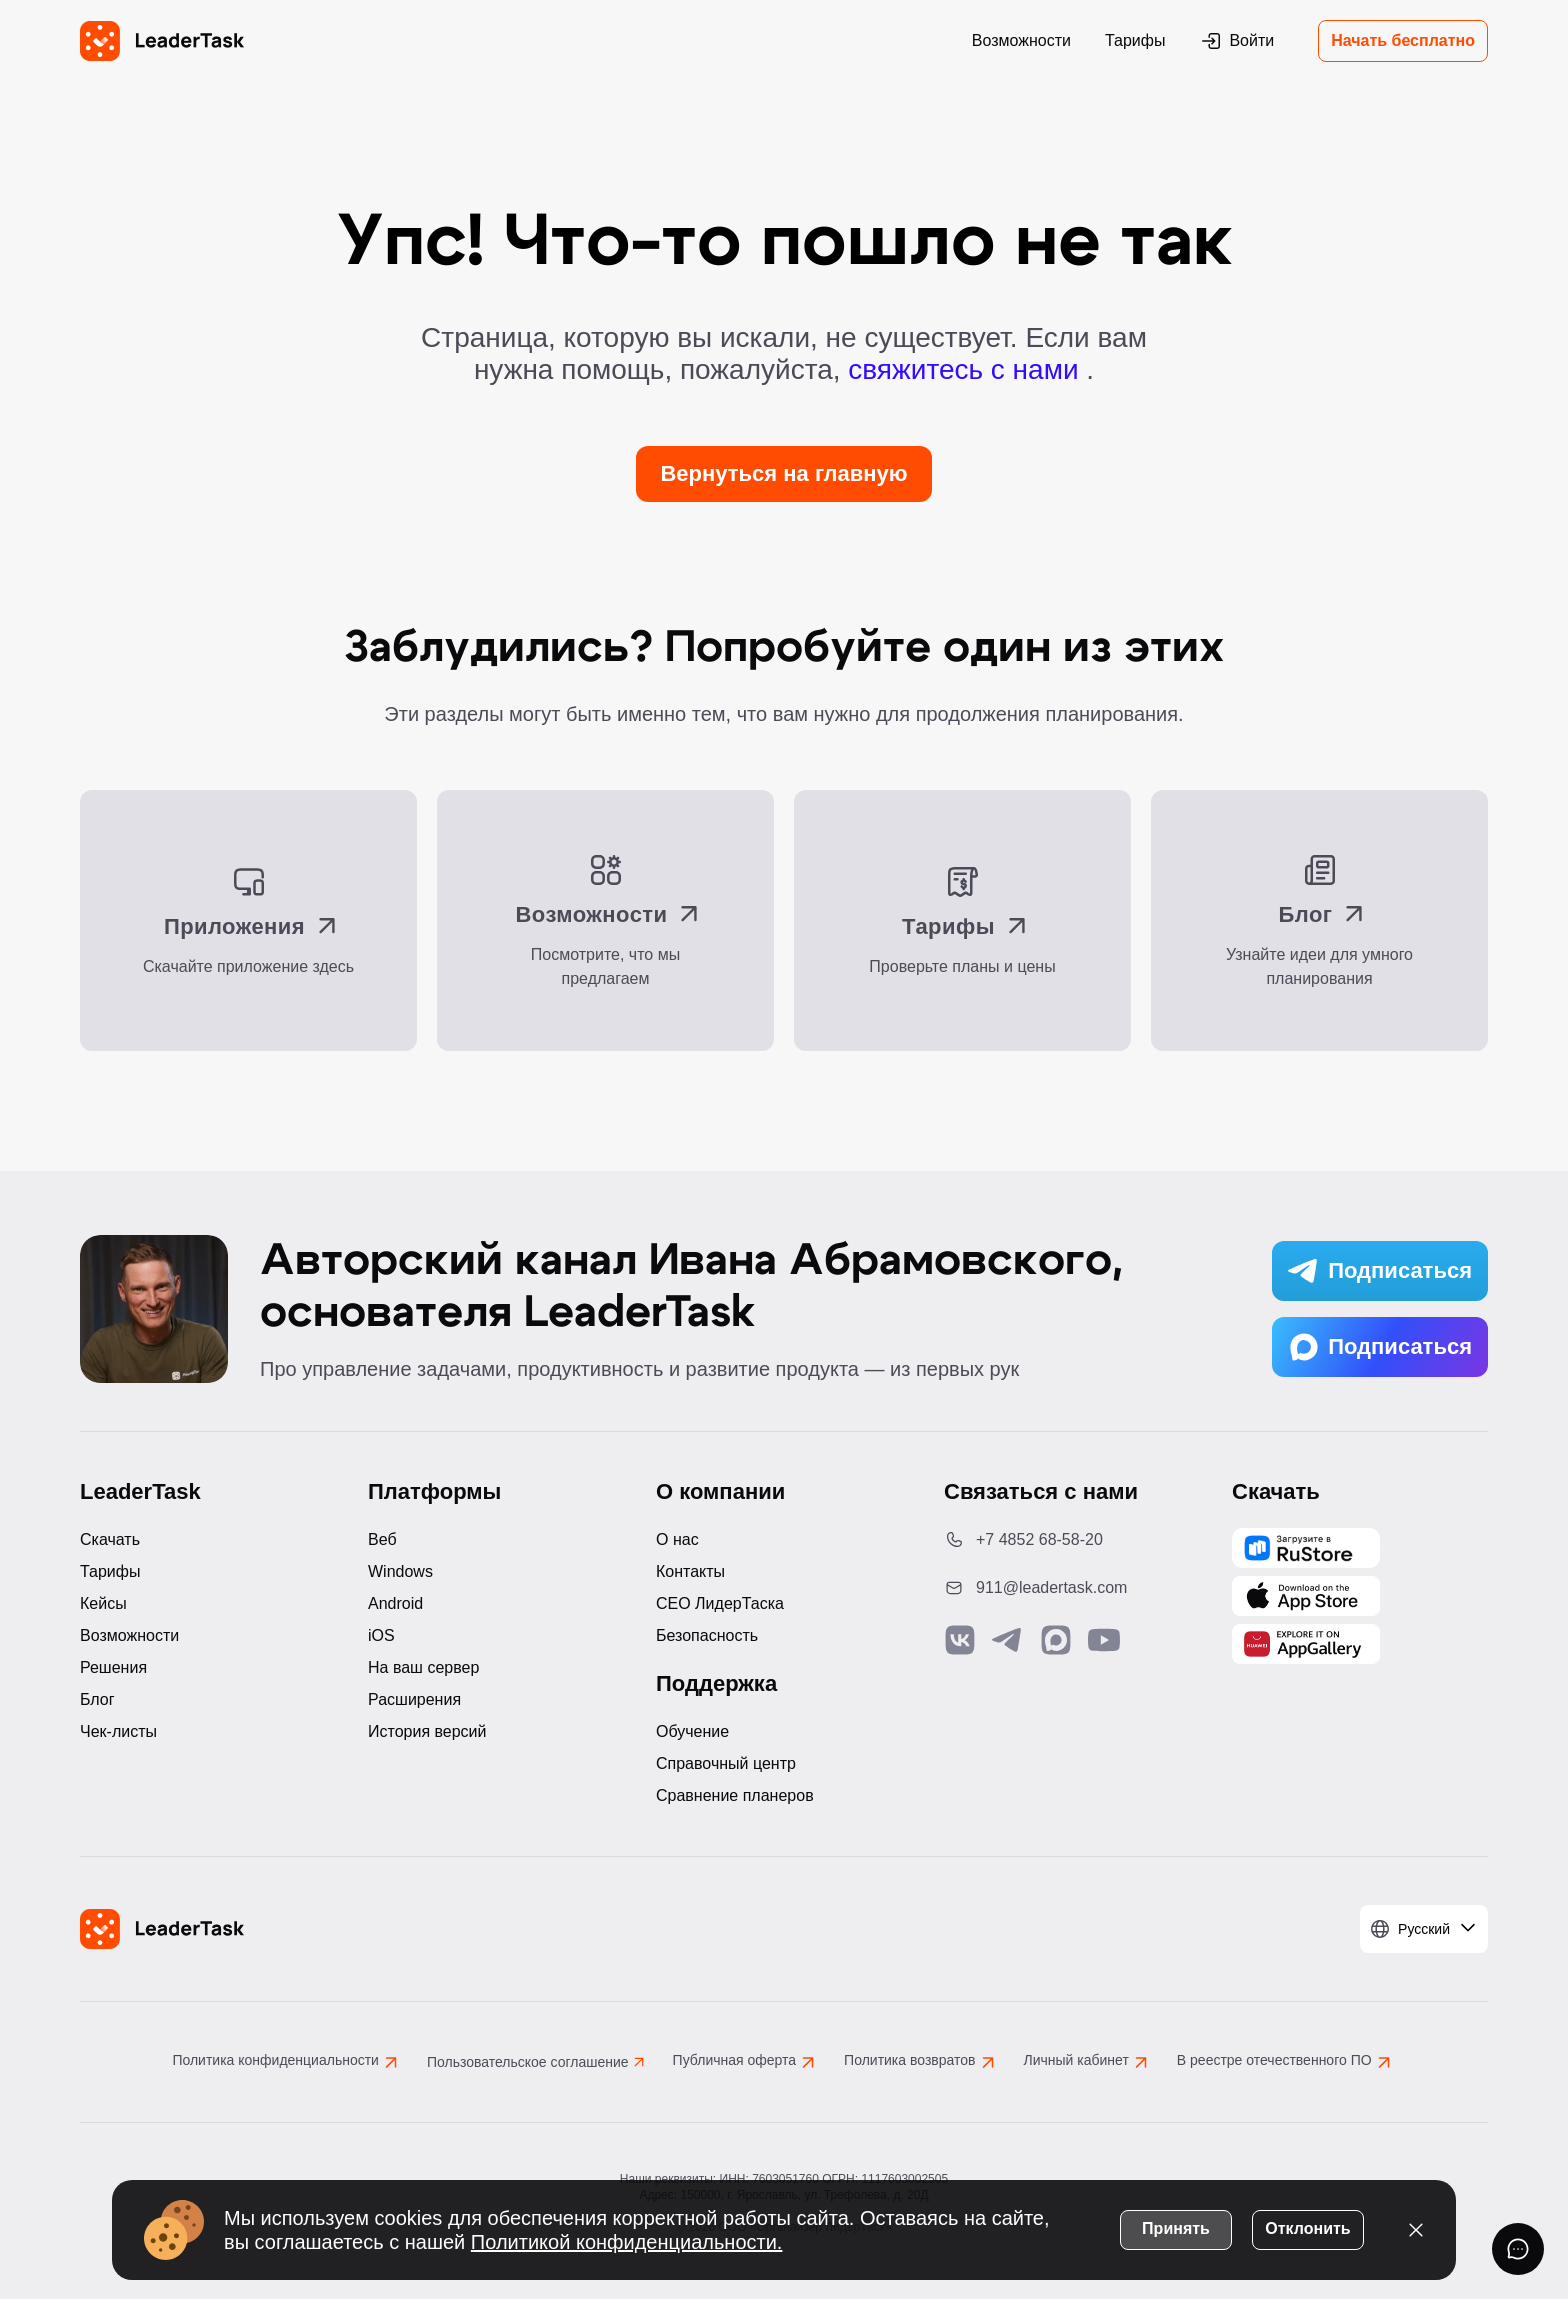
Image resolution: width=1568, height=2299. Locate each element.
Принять (1176, 2227)
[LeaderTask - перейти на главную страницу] (162, 41)
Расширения (414, 1699)
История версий (427, 1731)
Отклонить (1307, 2227)
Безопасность (707, 1635)
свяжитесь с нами (967, 369)
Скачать (110, 1539)
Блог (97, 1699)
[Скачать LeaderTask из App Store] (1306, 1596)
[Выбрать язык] (1424, 1929)
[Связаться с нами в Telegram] (1008, 1640)
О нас (677, 1539)
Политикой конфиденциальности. (627, 2241)
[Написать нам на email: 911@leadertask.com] (1072, 1588)
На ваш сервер (423, 1667)
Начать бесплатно (1403, 40)
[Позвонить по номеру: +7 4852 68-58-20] (1072, 1540)
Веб (382, 1539)
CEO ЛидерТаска (720, 1603)
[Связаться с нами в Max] (1056, 1640)
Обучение (692, 1731)
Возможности (1021, 40)
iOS (381, 1635)
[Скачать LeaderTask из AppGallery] (1306, 1548)
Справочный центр (726, 1763)
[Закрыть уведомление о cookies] (1416, 2229)
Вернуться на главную (783, 473)
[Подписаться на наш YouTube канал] (1104, 1640)
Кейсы (103, 1603)
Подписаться (1380, 1271)
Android (395, 1603)
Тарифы (1135, 40)
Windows (400, 1571)
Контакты (690, 1571)
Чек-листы (118, 1731)
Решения (113, 1667)
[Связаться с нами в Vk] (960, 1640)
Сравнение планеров (735, 1795)
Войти (1236, 41)
